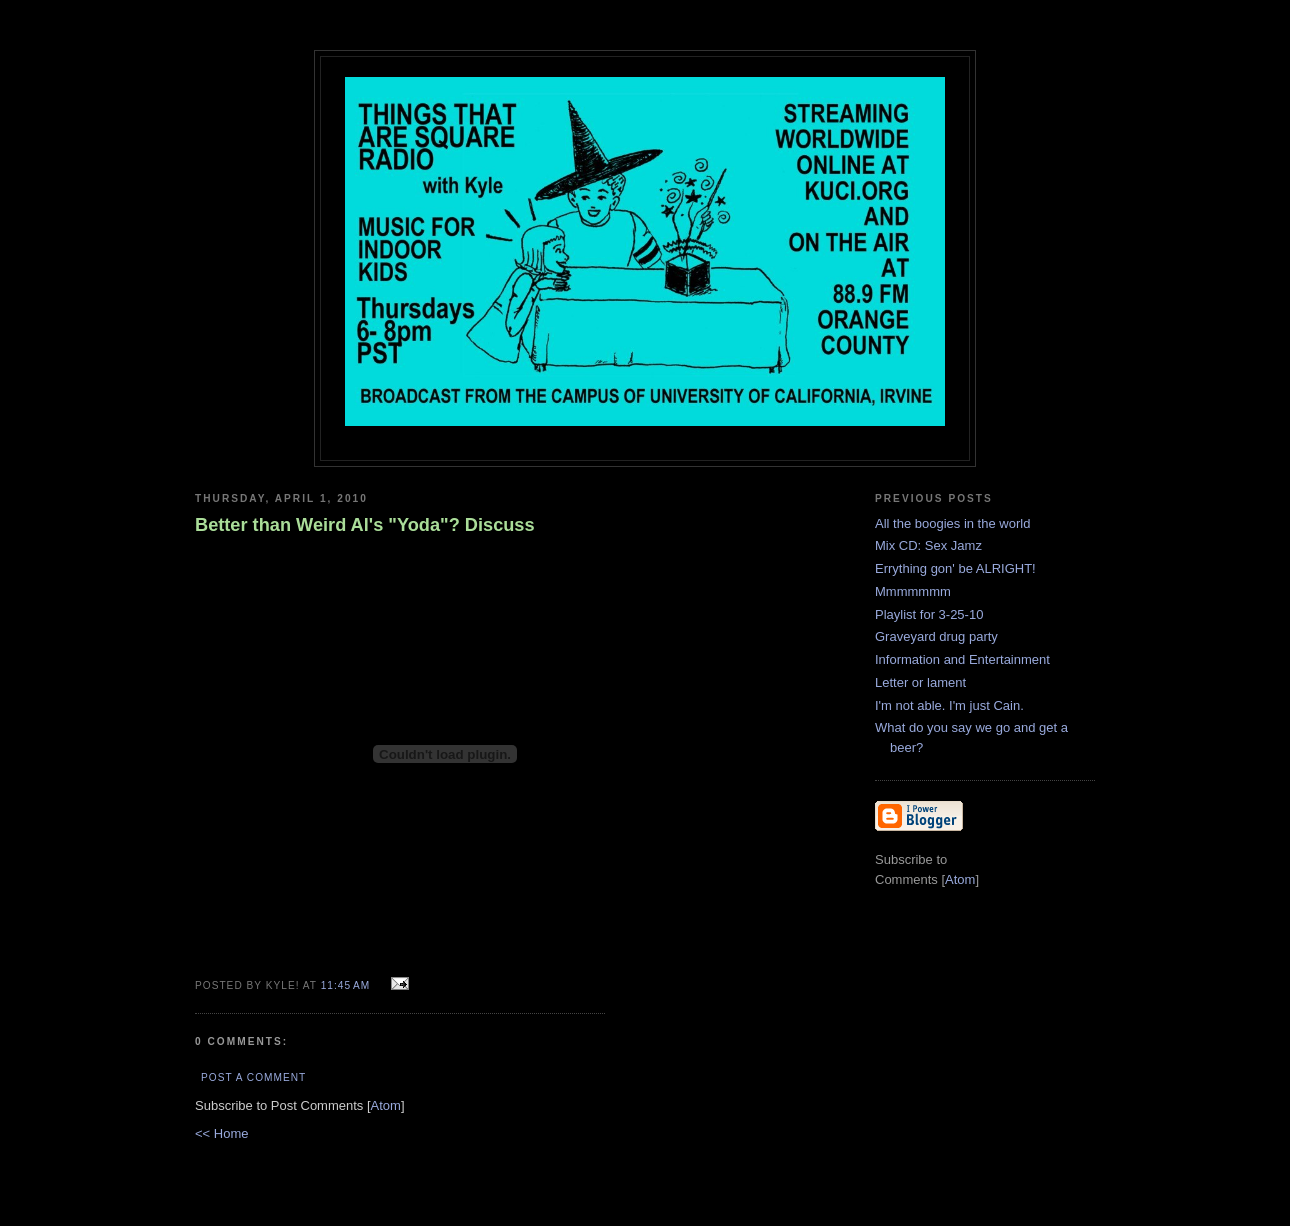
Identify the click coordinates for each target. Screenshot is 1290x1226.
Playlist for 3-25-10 (929, 614)
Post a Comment (253, 1077)
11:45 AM (347, 985)
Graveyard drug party (936, 636)
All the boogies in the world (952, 523)
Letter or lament (920, 682)
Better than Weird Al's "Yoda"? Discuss (365, 525)
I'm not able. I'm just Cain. (949, 705)
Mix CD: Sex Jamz (928, 545)
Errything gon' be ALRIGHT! (955, 568)
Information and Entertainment (962, 659)
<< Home (221, 1133)
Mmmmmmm (913, 591)
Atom (386, 1105)
